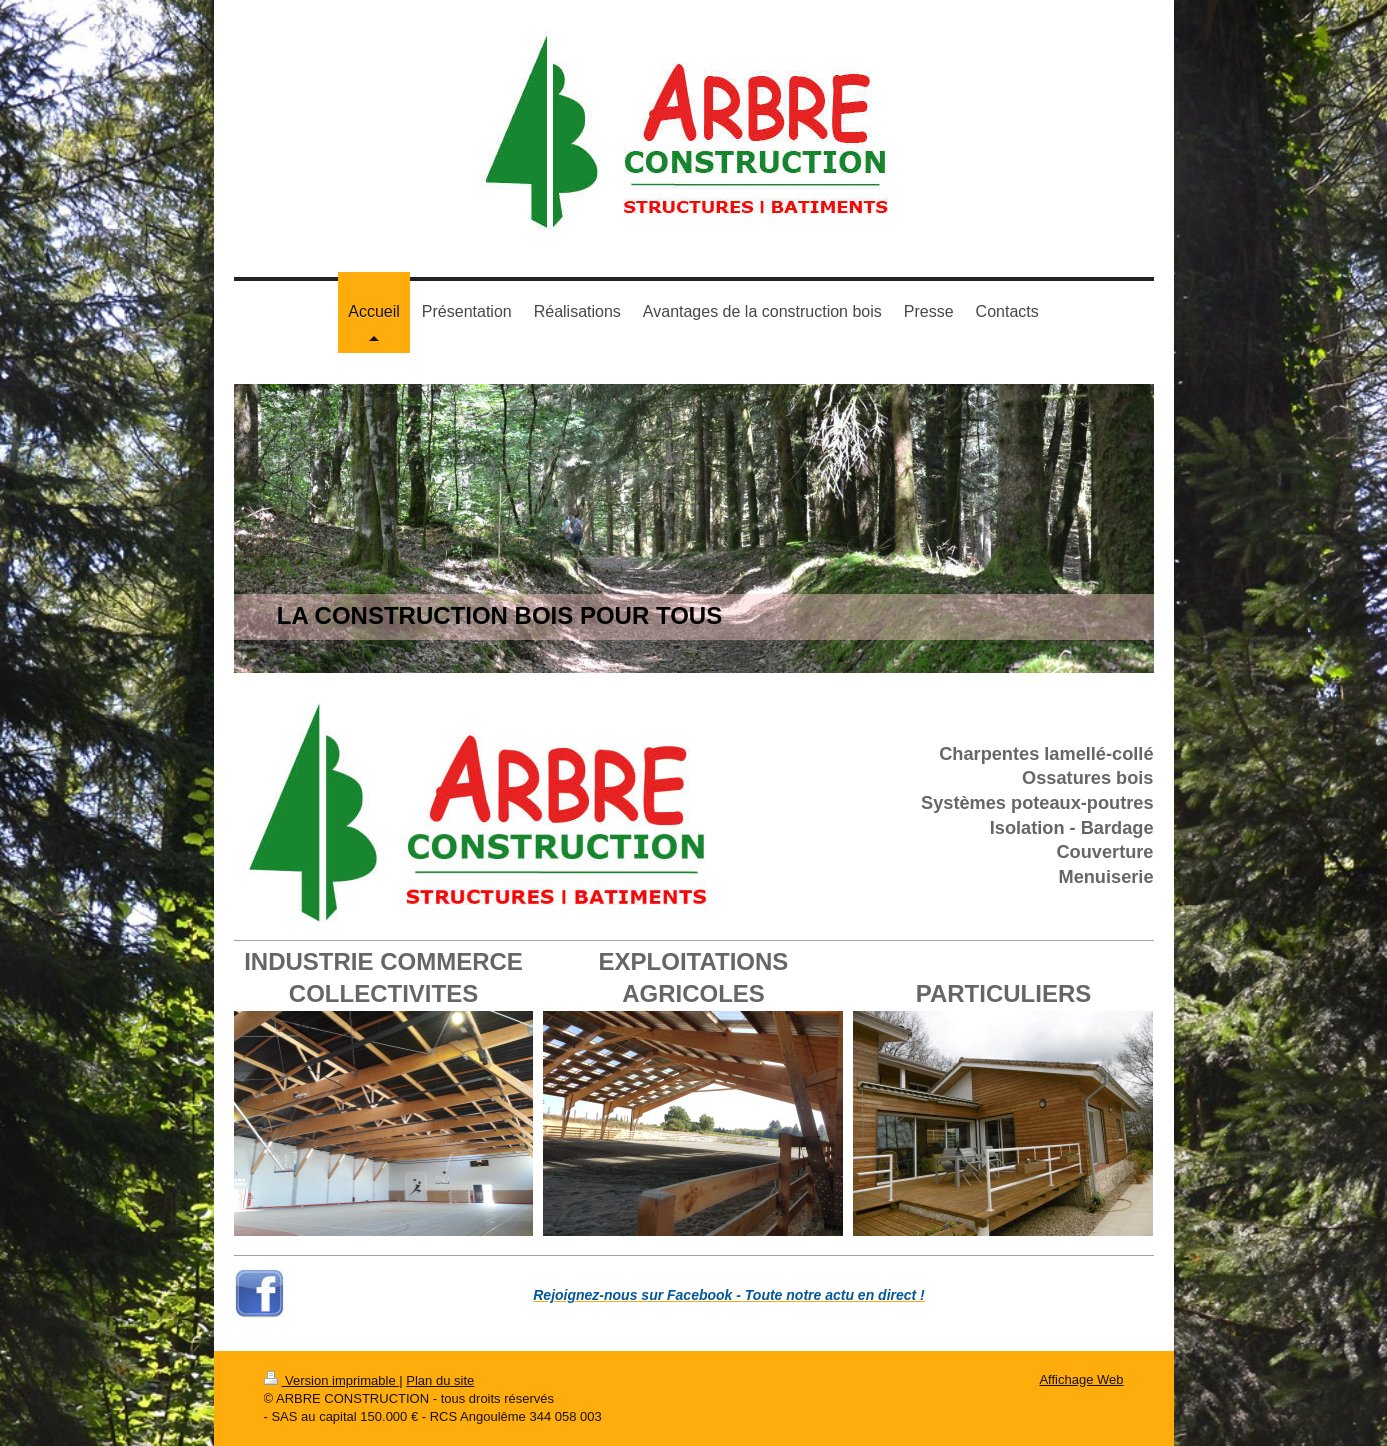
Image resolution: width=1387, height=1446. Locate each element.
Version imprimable (332, 1380)
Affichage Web (1081, 1379)
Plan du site (440, 1380)
